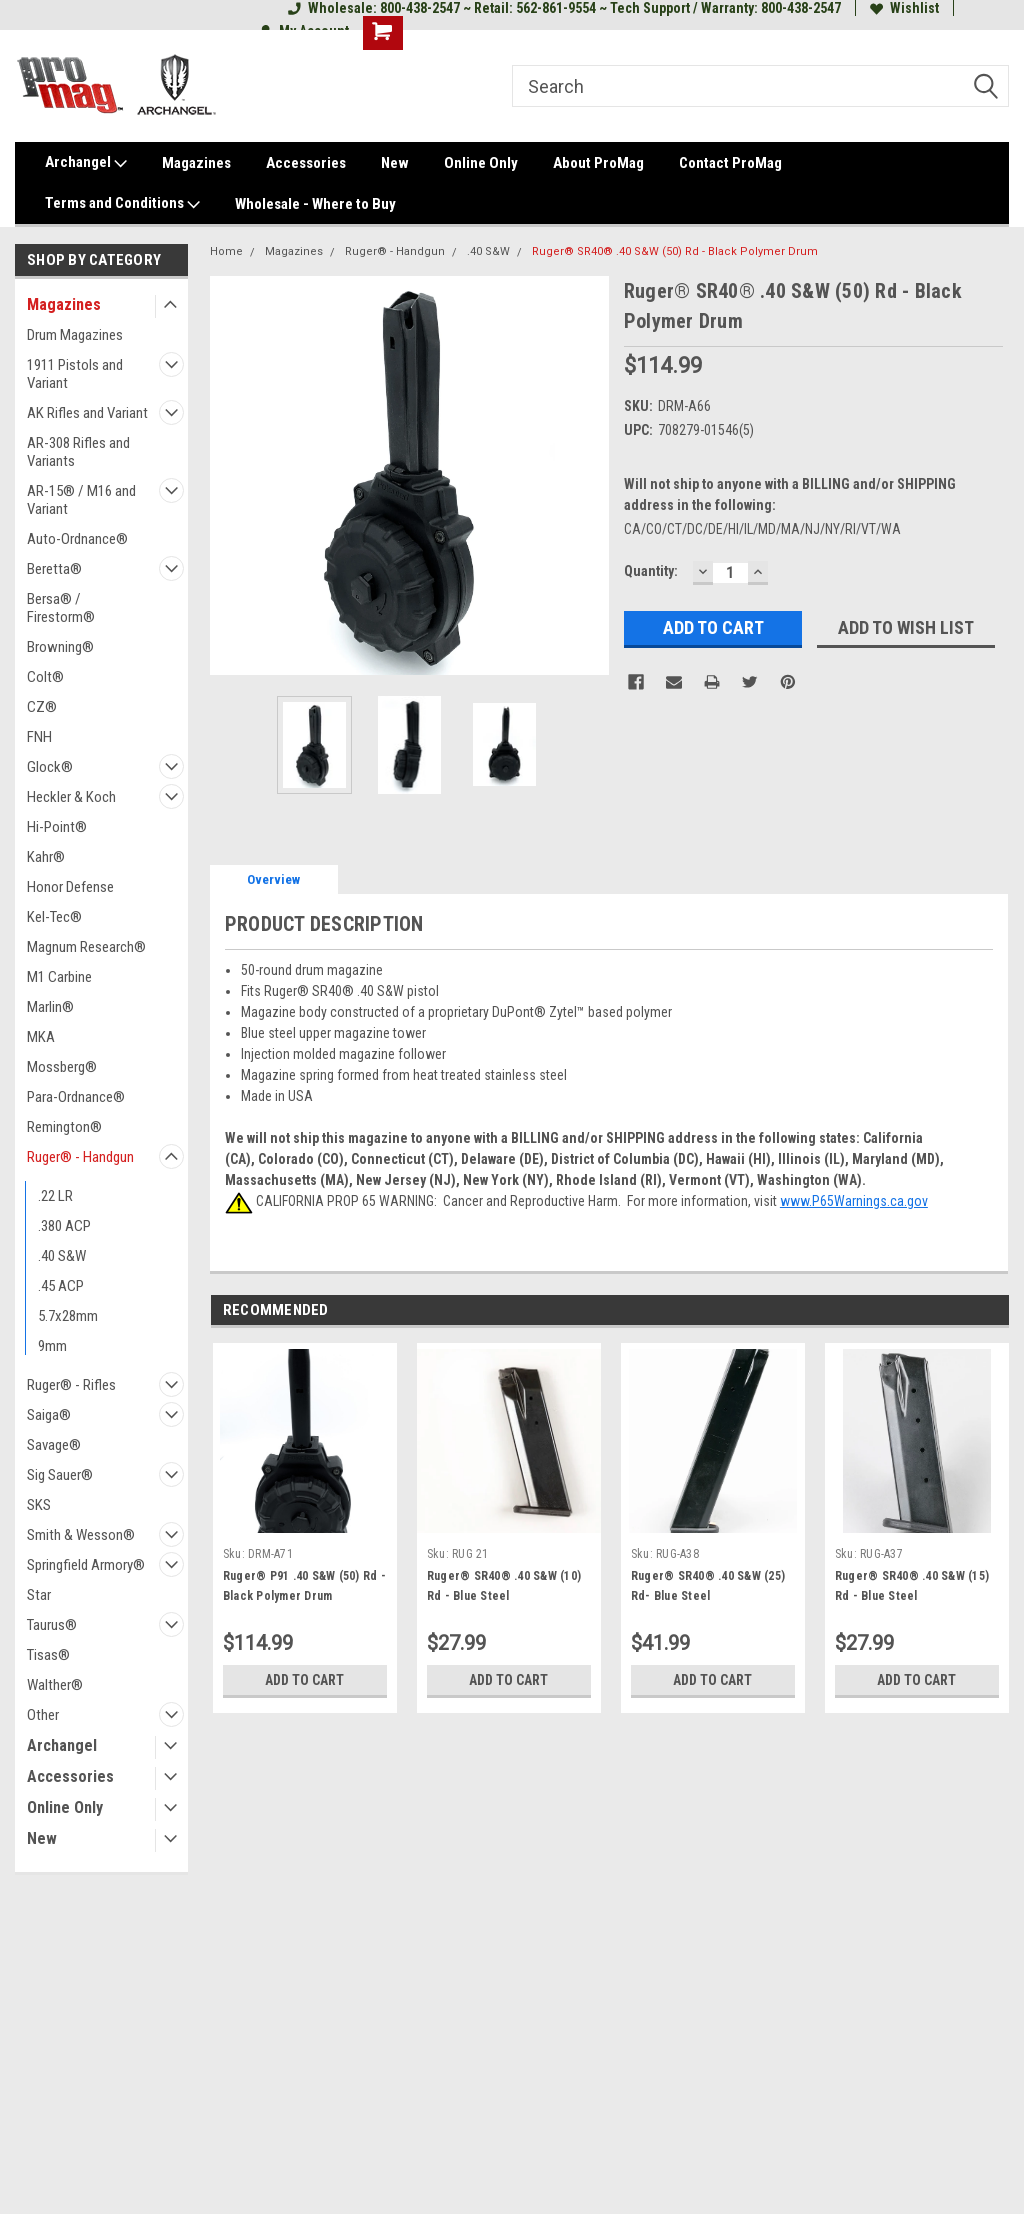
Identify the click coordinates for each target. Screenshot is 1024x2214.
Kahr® (46, 857)
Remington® (64, 1127)
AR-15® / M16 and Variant (81, 500)
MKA (41, 1037)
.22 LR (55, 1196)
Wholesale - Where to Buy (315, 204)
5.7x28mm (68, 1316)
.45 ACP (61, 1286)
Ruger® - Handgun (80, 1157)
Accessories (306, 163)
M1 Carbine (59, 977)
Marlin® (50, 1007)
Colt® (45, 677)
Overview (273, 879)
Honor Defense (70, 887)
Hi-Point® (57, 827)
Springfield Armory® (86, 1565)
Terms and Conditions (122, 204)
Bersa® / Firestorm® (61, 608)
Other (43, 1715)
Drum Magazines (75, 335)
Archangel (86, 163)
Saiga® (49, 1415)
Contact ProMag (730, 163)
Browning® (60, 647)
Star (39, 1595)
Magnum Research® (86, 947)
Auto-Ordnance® (77, 539)
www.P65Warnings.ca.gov (854, 1201)
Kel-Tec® (54, 917)
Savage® (54, 1445)
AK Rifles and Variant (87, 413)
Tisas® (48, 1655)
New (395, 163)
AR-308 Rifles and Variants (78, 452)
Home (226, 251)
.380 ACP (64, 1226)
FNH (39, 737)
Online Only (481, 163)
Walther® (55, 1685)
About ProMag (598, 163)
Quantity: (651, 571)
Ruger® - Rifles (71, 1385)
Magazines (196, 163)
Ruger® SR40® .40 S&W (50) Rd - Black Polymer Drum (675, 251)
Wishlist (904, 8)
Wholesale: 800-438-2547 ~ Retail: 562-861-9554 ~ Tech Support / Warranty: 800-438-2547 (564, 8)
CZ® (42, 707)
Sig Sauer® (60, 1475)
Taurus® (52, 1625)
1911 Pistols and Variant (75, 374)
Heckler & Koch (71, 797)
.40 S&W (62, 1256)
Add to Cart (304, 1680)
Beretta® (54, 569)
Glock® (50, 767)
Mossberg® (62, 1067)
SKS (39, 1505)
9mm (52, 1346)
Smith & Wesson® (81, 1535)
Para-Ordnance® (76, 1097)
